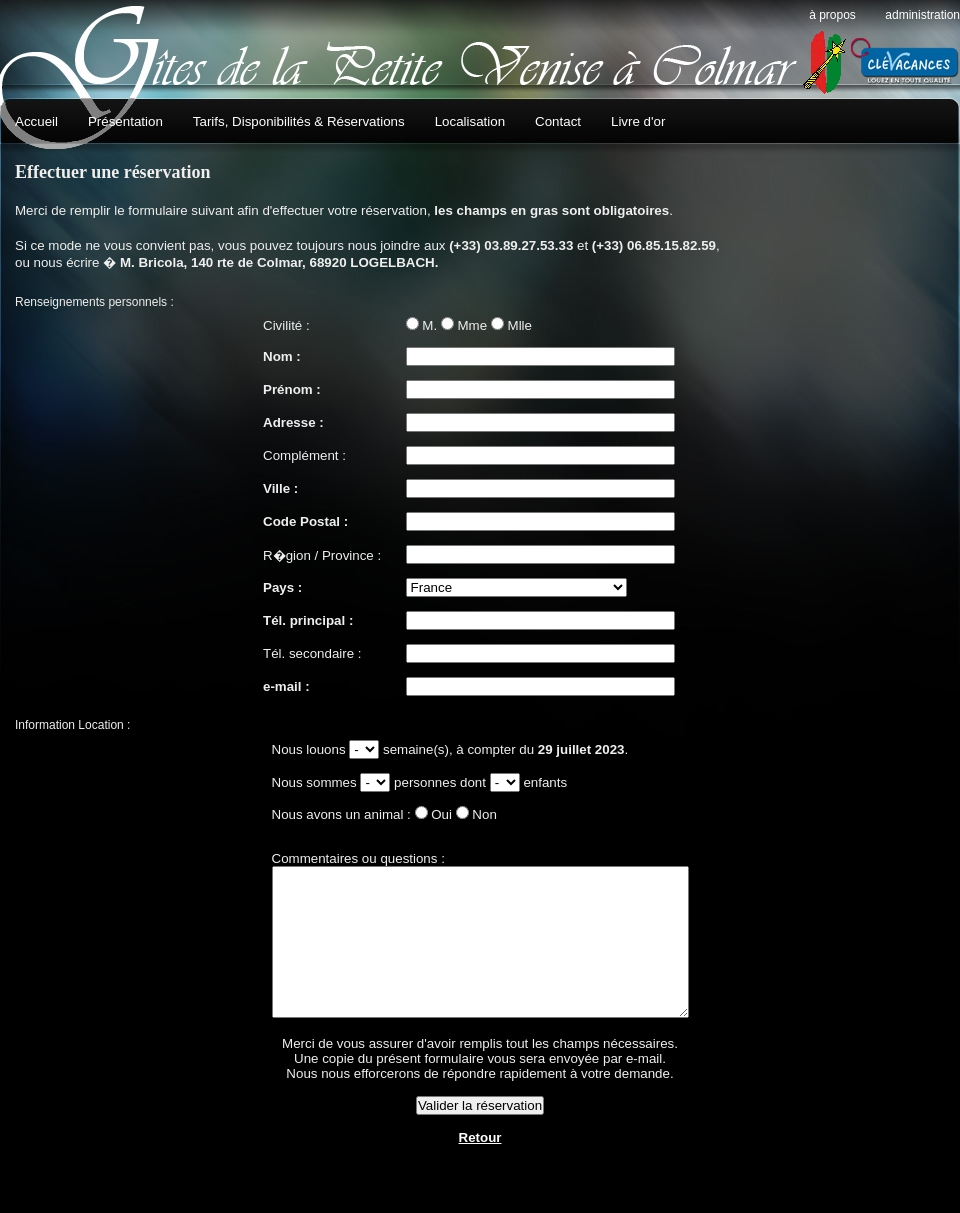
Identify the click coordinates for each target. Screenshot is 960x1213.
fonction (339, 749)
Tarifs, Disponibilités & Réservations (299, 121)
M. (429, 325)
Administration (922, 15)
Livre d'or (638, 121)
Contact (558, 121)
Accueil (36, 121)
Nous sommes (291, 782)
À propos (832, 15)
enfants (520, 782)
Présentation (125, 121)
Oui (416, 814)
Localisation (470, 121)
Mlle (520, 325)
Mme (473, 325)
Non (459, 814)
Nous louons (286, 749)
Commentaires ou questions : (333, 858)
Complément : (304, 455)
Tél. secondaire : (312, 653)
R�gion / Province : (322, 555)
